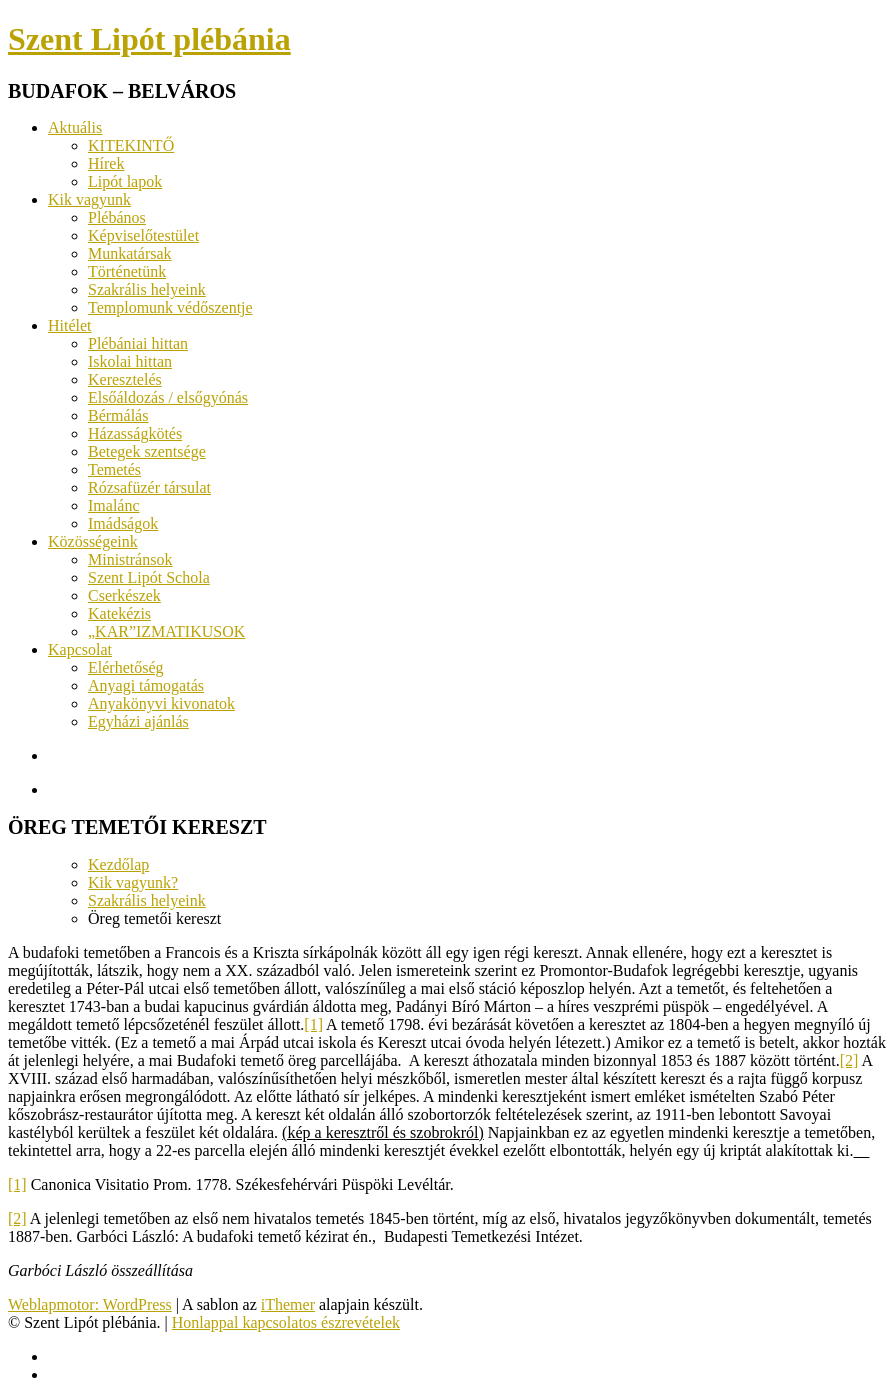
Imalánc (114, 505)
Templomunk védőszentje (170, 307)
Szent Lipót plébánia (149, 39)
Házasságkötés (135, 433)
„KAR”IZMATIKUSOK (166, 631)
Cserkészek (124, 595)
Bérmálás (118, 415)
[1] (313, 1024)
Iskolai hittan (130, 361)
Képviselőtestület (143, 235)
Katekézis (119, 613)
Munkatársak (130, 253)
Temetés (114, 469)
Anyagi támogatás (146, 685)
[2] (849, 1060)
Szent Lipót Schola (149, 577)
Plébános (117, 217)
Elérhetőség (126, 667)
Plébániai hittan (138, 343)
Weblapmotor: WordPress (90, 1304)
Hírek (106, 163)
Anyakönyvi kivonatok (161, 703)
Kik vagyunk (89, 199)
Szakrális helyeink (147, 289)
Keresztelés (125, 379)
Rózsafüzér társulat (149, 487)
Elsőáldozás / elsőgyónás (168, 397)
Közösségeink (93, 541)
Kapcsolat (80, 649)
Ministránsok (130, 559)
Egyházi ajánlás (138, 721)
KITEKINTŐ (131, 145)
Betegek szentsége (147, 451)
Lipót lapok (125, 181)
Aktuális (75, 127)
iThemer (288, 1304)
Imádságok (123, 523)
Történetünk (127, 271)
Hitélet (70, 325)
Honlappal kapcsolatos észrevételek (286, 1322)
